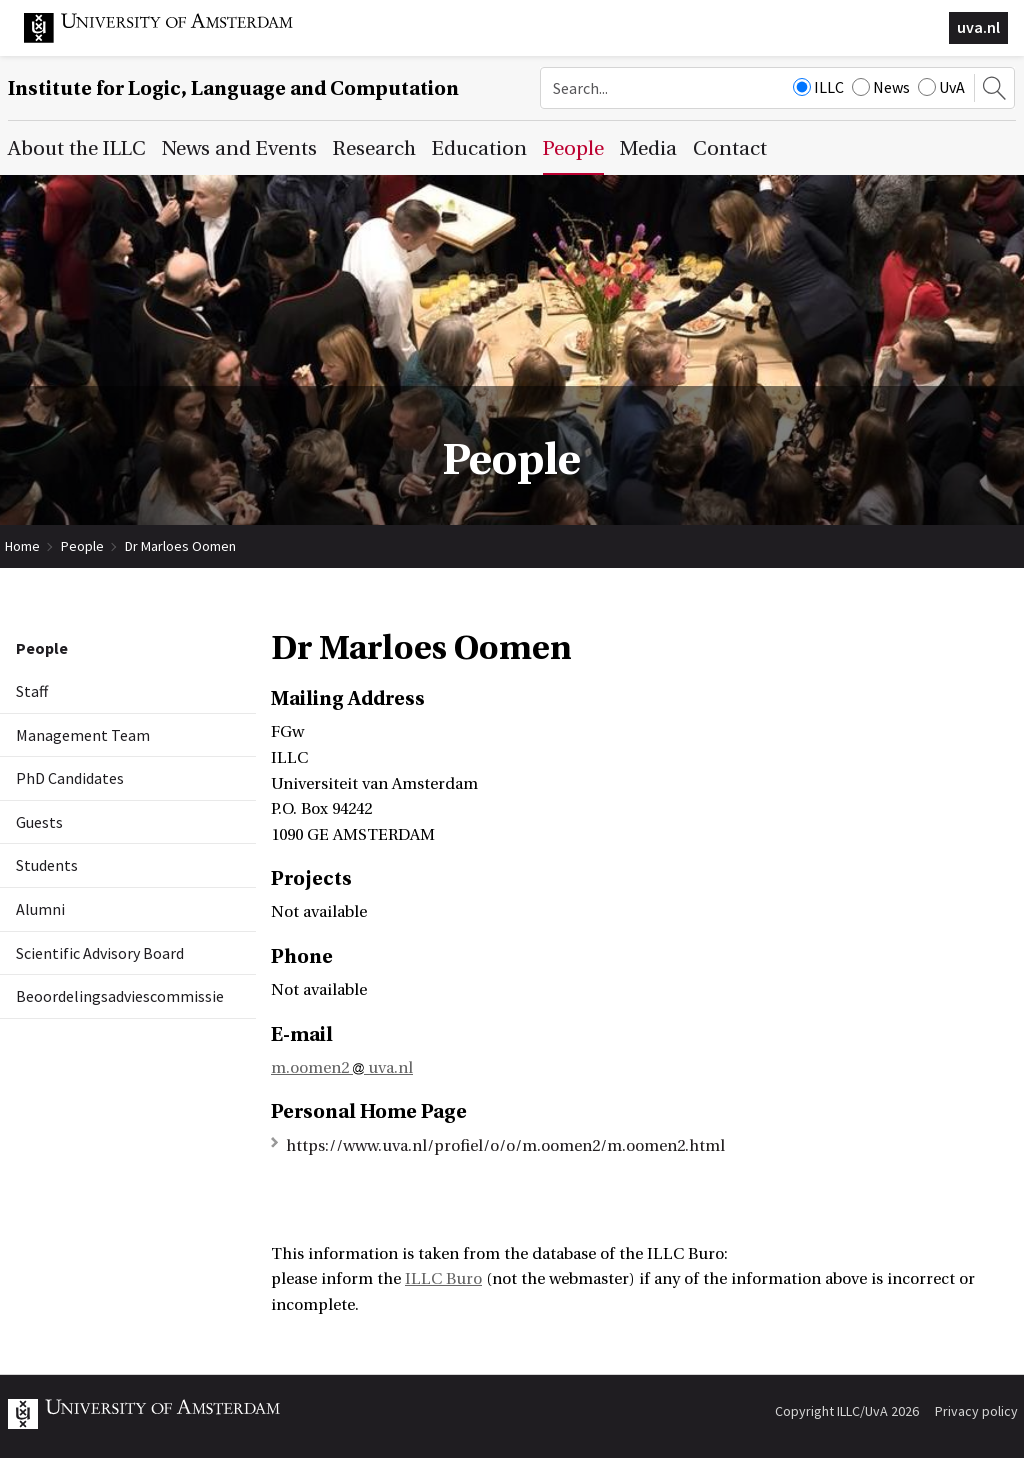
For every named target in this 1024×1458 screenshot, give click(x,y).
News (881, 87)
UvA (941, 87)
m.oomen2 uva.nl (342, 1068)
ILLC (818, 87)
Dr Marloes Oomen (180, 546)
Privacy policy (976, 1411)
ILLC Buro (443, 1279)
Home (22, 546)
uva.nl (978, 27)
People (82, 546)
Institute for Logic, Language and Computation (233, 88)
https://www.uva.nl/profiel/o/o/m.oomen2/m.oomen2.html (505, 1146)
